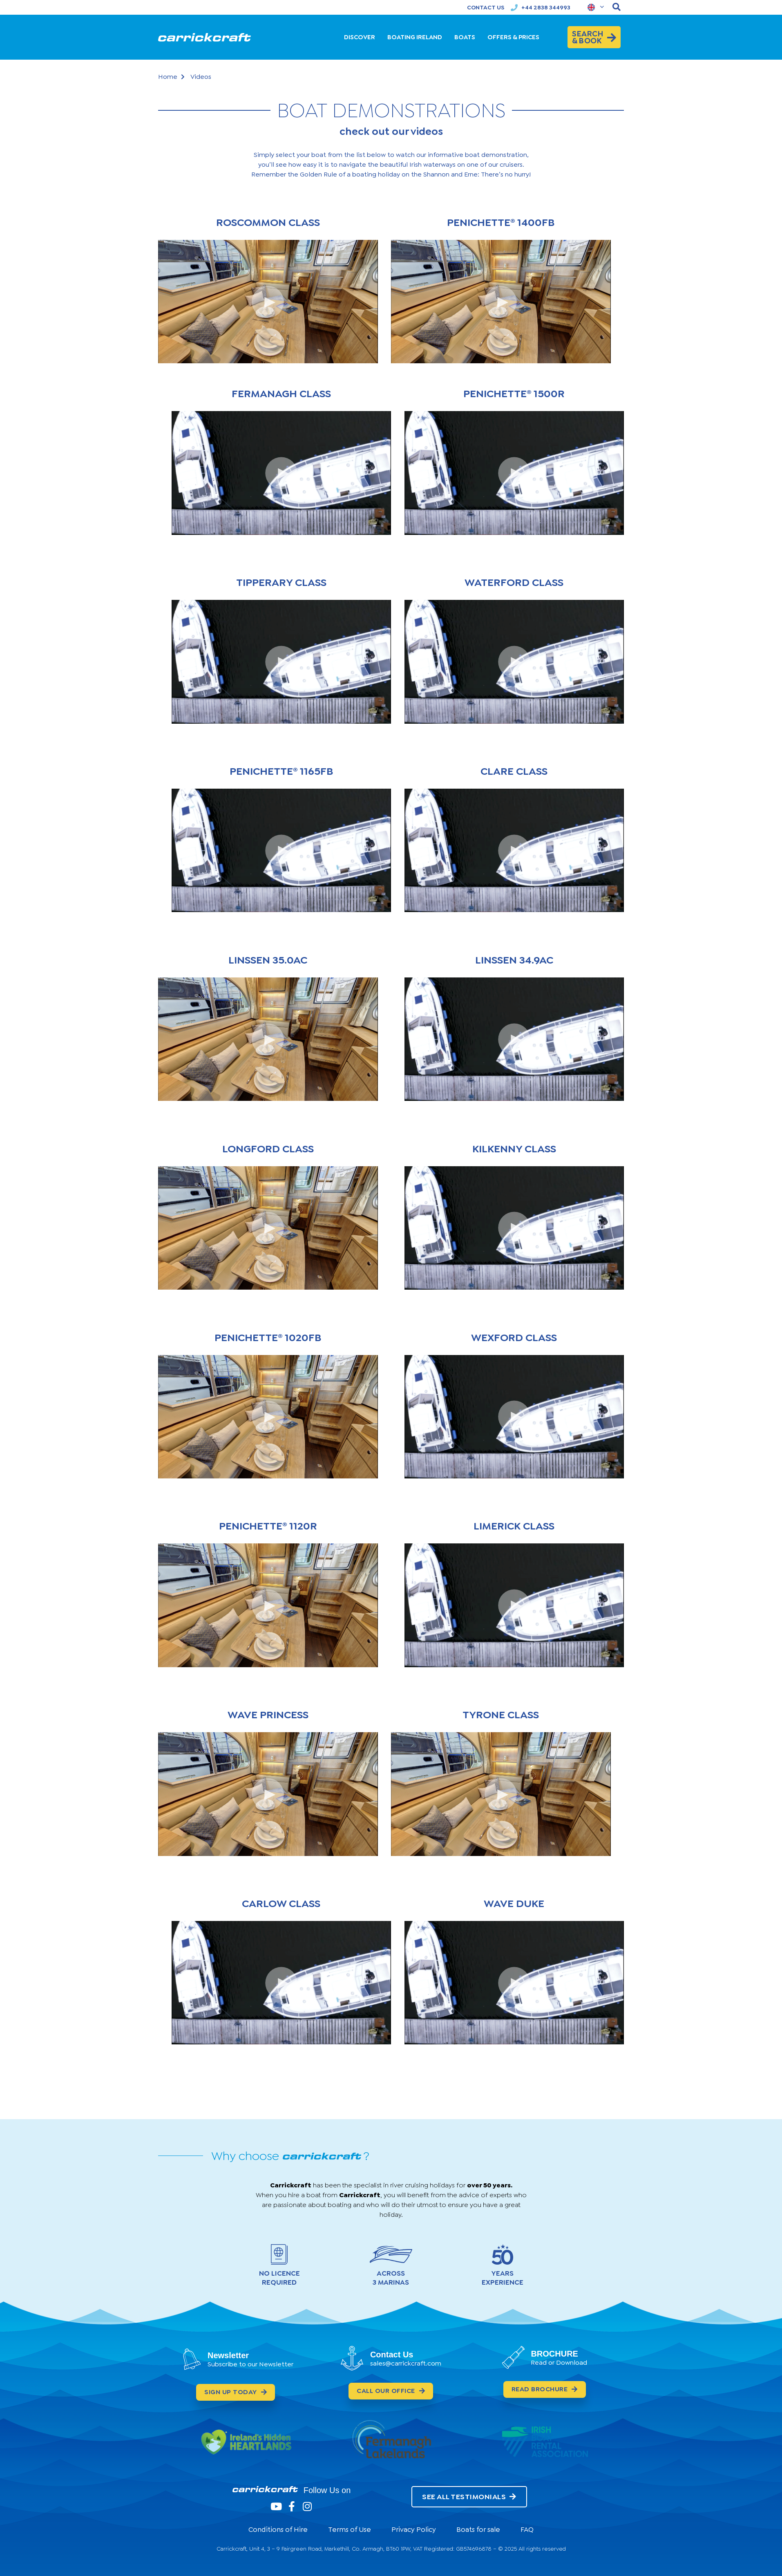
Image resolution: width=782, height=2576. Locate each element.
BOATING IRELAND (414, 37)
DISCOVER (359, 37)
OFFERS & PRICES (513, 37)
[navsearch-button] (616, 7)
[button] (267, 301)
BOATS (464, 37)
